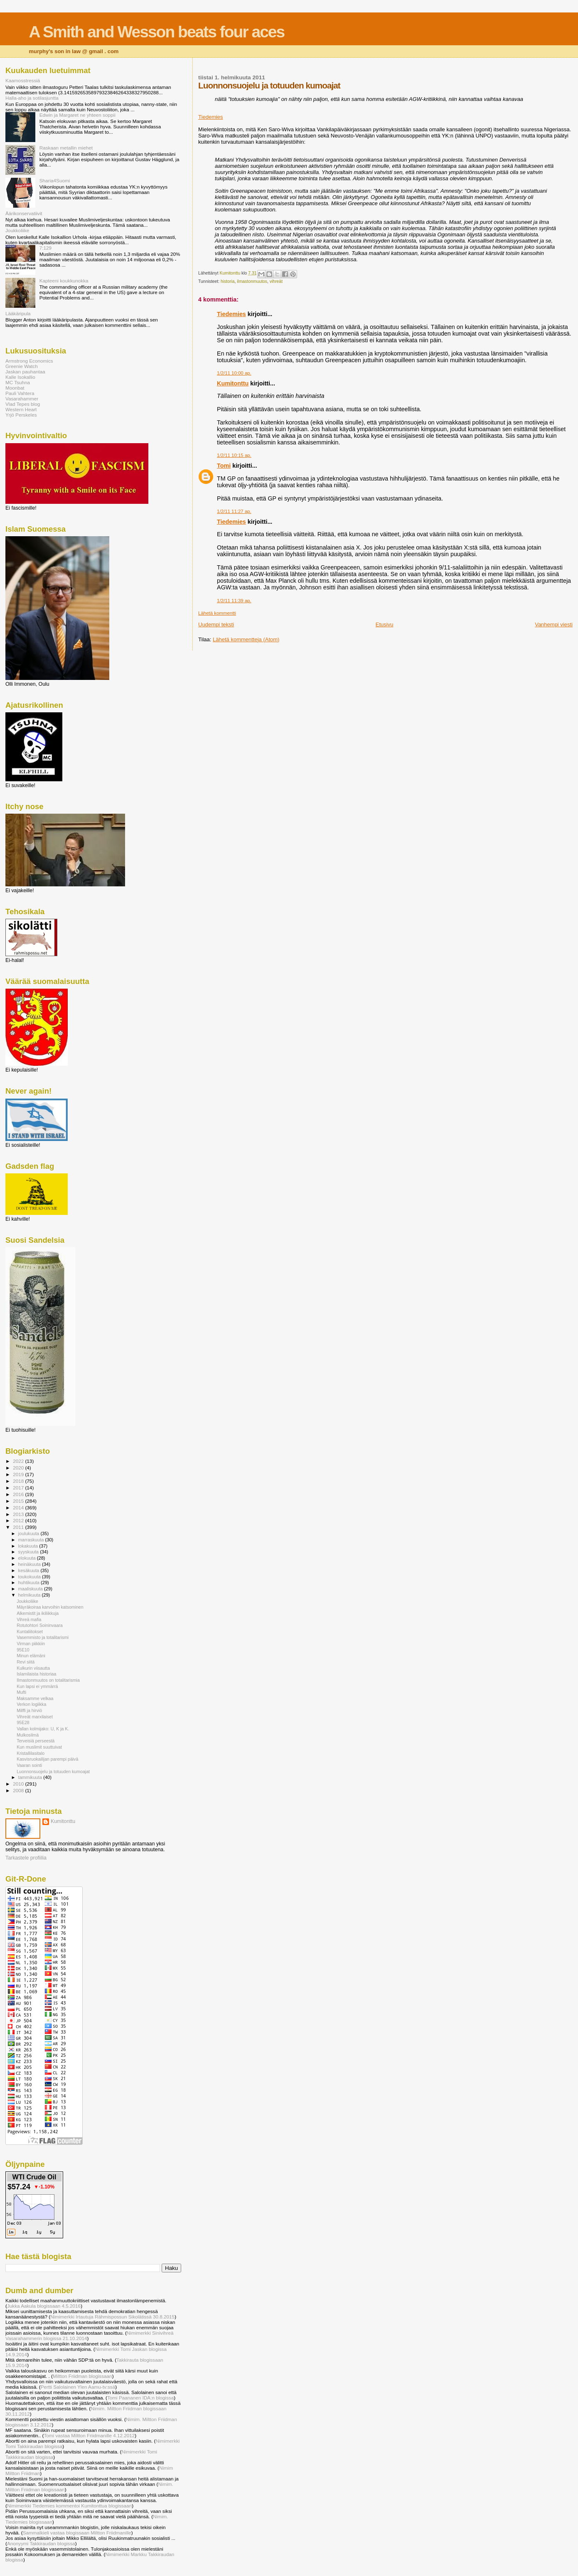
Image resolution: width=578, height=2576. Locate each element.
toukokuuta (30, 1576)
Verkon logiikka (31, 1704)
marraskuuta (31, 1539)
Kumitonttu (232, 383)
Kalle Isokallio (20, 377)
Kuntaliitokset (30, 1631)
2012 (19, 1520)
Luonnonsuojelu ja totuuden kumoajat (53, 1771)
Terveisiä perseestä (35, 1740)
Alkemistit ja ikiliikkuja (38, 1613)
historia (228, 281)
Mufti (21, 1692)
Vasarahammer (21, 398)
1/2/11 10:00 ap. (234, 372)
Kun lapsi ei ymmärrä (37, 1686)
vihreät (276, 281)
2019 (19, 1474)
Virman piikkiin (31, 1643)
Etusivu (385, 624)
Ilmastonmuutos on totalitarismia (48, 1680)
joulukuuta (29, 1533)
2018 (19, 1481)
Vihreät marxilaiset (35, 1716)
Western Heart (21, 409)
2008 (19, 1790)
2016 (19, 1494)
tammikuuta (31, 1777)
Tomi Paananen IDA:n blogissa (140, 2397)
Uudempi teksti (216, 624)
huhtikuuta (29, 1582)
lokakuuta (28, 1545)
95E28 (23, 1722)
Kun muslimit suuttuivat (39, 1746)
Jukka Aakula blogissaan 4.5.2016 (44, 2306)
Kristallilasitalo (30, 1753)
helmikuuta (30, 1594)
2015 (19, 1501)
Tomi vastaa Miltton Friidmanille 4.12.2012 (89, 2435)
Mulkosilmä (28, 1734)
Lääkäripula (18, 313)
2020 (19, 1467)
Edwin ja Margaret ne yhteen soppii (77, 115)
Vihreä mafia (29, 1619)
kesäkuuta (29, 1570)
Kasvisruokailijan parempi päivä (47, 1759)
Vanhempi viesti (554, 624)
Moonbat (15, 387)
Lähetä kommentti (217, 613)
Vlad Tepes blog (22, 404)
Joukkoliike (17, 230)
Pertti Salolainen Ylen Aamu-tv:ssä (78, 2387)
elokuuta (27, 1557)
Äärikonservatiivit (23, 213)
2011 (19, 1527)
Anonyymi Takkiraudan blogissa (41, 2543)
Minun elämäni (31, 1655)
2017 (19, 1487)
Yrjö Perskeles (21, 414)
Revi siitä (25, 1661)
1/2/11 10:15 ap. (234, 455)
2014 (19, 1507)
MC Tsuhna (17, 382)
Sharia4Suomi (54, 180)
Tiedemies (210, 117)
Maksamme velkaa (35, 1698)
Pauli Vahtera (19, 393)
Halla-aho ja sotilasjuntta (32, 98)
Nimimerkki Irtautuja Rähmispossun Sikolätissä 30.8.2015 (112, 2316)
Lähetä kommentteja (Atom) (246, 639)
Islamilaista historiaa (36, 1673)
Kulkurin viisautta (33, 1668)
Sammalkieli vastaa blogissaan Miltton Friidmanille (77, 2532)
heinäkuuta (30, 1564)
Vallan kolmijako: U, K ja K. (43, 1728)
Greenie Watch (21, 366)
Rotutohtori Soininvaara (40, 1625)
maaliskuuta (31, 1588)
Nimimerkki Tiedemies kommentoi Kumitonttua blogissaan (69, 2505)
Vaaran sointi (29, 1765)
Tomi (224, 465)
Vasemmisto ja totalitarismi (43, 1637)
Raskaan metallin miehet (66, 147)
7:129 (45, 247)
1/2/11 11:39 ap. (234, 600)
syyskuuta (29, 1551)
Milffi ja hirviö (29, 1710)
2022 (19, 1461)
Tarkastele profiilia (26, 1858)
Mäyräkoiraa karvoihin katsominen (50, 1606)
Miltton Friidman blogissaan (82, 2376)
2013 (19, 1514)
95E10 (23, 1649)
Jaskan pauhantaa (25, 371)
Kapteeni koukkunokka (64, 280)
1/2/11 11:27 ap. (234, 511)
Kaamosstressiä (22, 80)
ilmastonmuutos (252, 281)
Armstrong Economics (29, 360)
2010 (19, 1783)
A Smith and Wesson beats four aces (157, 32)
